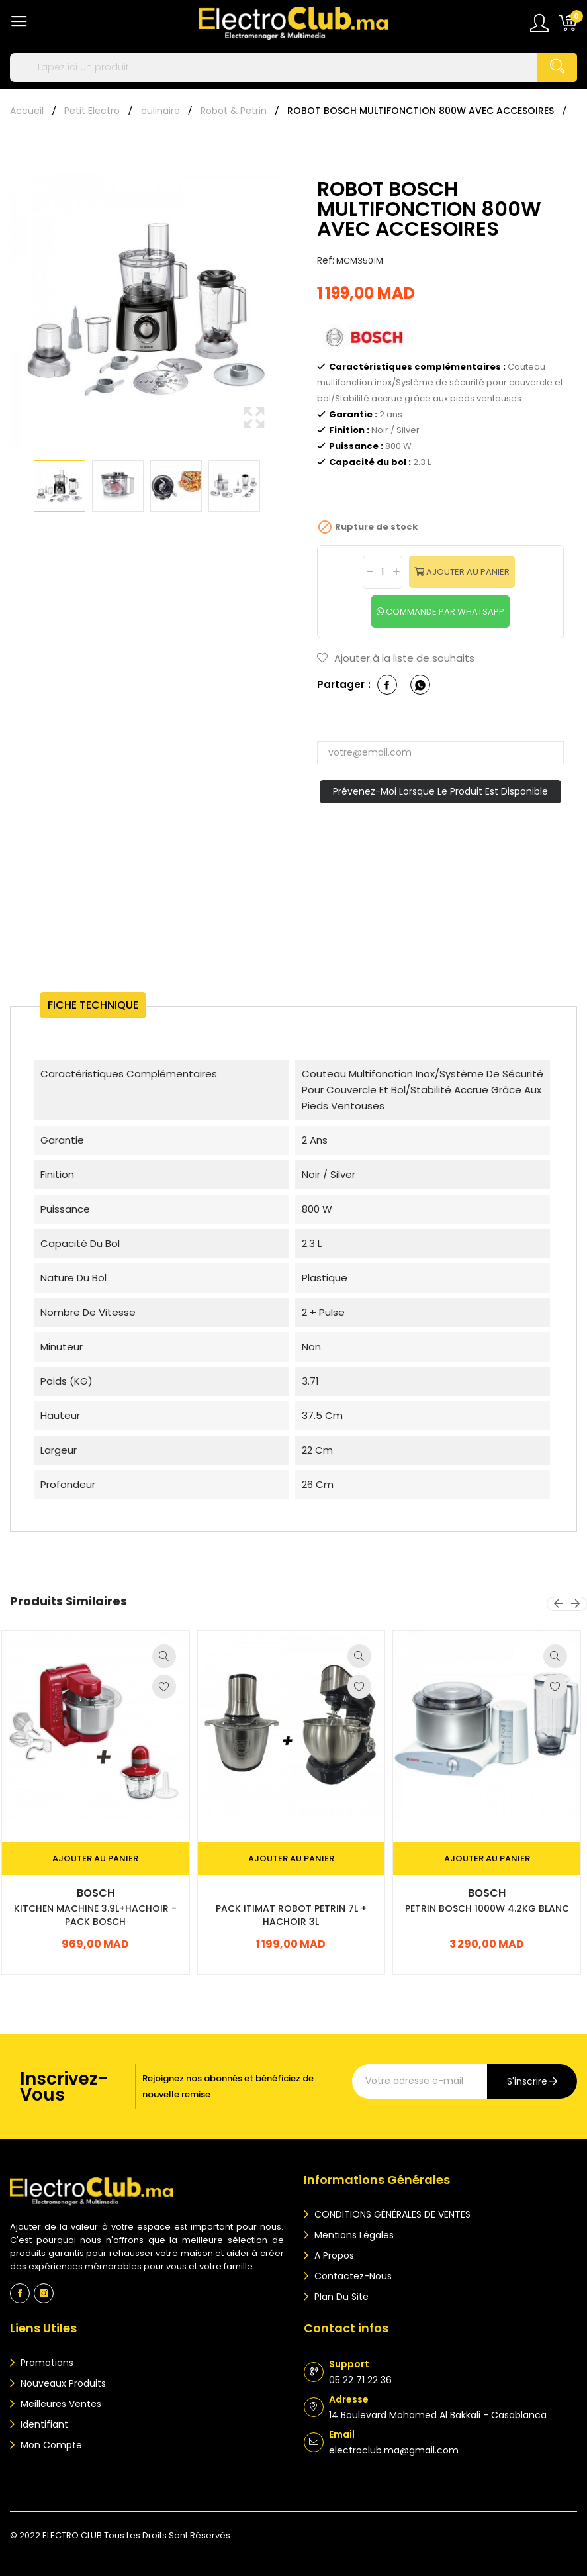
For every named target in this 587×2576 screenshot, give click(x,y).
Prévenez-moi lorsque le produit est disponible (440, 791)
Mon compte (50, 2445)
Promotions (45, 2362)
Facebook (20, 2293)
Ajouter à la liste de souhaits (395, 658)
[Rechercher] (293, 67)
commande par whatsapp (444, 611)
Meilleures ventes (59, 2403)
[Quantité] (382, 572)
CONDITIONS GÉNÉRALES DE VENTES (391, 2214)
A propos (333, 2255)
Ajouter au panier (467, 572)
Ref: (325, 260)
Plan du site (340, 2296)
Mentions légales (353, 2235)
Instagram (43, 2293)
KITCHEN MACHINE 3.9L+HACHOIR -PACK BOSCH (95, 1915)
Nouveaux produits (62, 2383)
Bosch (95, 1893)
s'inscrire (527, 2081)
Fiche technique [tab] (93, 1005)
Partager (387, 685)
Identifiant (43, 2424)
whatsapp (420, 685)
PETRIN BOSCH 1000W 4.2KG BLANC (487, 1908)
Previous (10, 300)
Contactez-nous (352, 2276)
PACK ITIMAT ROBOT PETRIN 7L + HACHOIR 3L (291, 1915)
